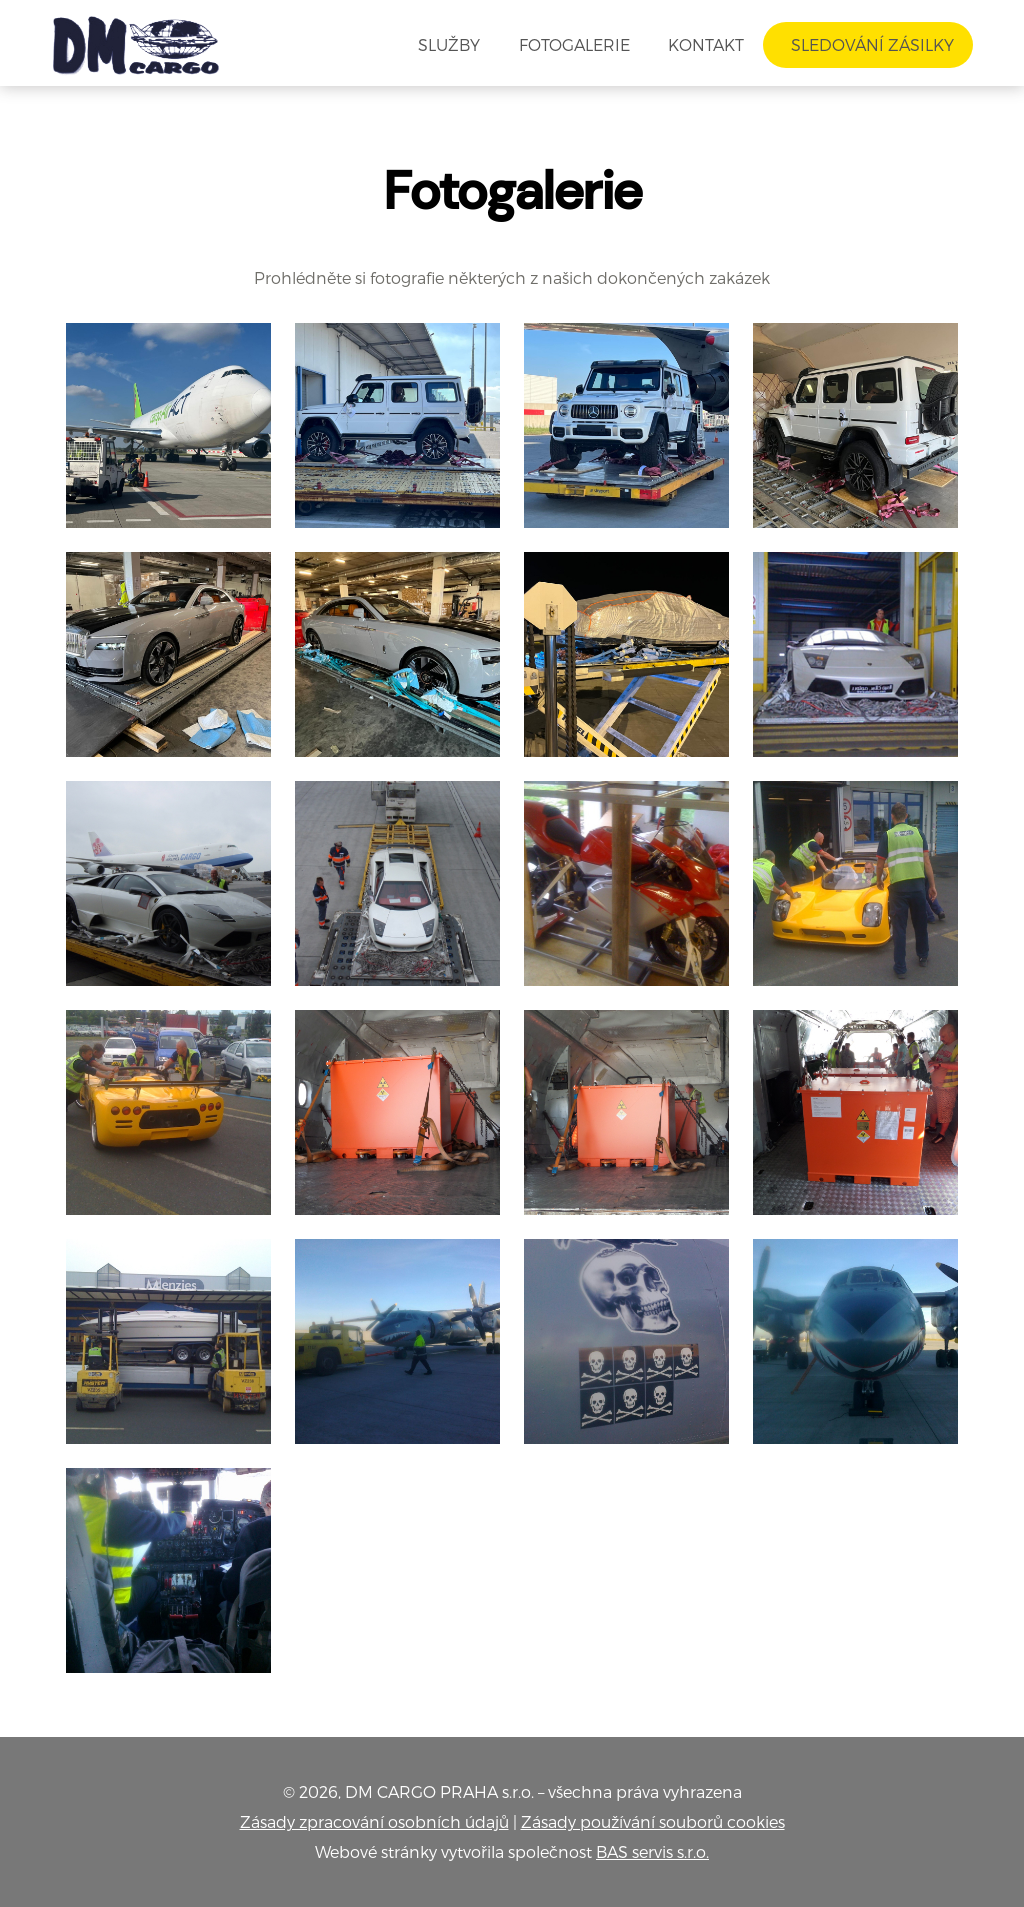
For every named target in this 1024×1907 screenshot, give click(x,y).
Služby (449, 44)
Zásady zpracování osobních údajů (374, 1821)
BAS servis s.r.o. (652, 1851)
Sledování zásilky (868, 44)
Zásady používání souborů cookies (653, 1821)
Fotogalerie (574, 44)
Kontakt (706, 44)
